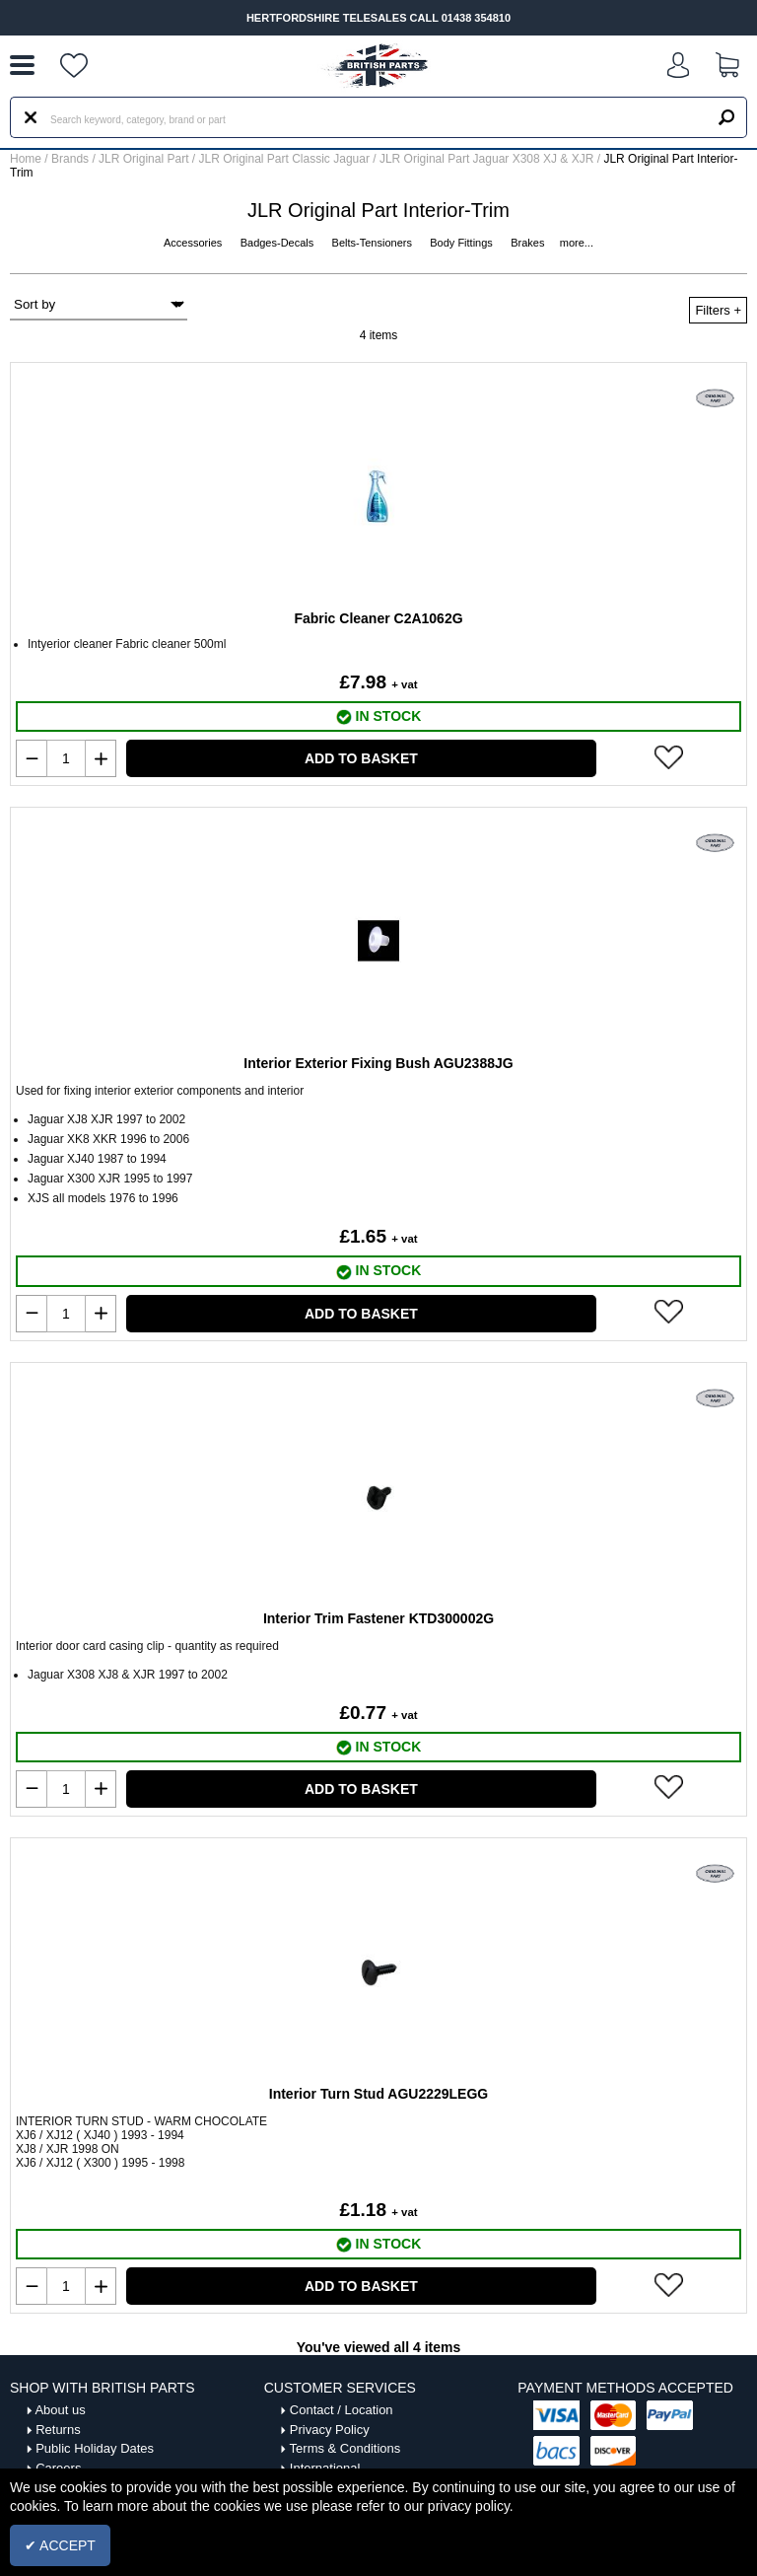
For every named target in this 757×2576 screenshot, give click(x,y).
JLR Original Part (145, 159)
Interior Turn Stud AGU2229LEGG (378, 2094)
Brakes (529, 243)
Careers (58, 2468)
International (325, 2468)
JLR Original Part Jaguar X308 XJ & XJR (488, 159)
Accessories (194, 243)
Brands (70, 159)
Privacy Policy (330, 2429)
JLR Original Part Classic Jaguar (286, 159)
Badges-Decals (279, 243)
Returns (58, 2429)
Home (25, 159)
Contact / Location (341, 2409)
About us (59, 2409)
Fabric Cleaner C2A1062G (378, 618)
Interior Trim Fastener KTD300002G (378, 1618)
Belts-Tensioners (373, 243)
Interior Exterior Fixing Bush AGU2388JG (378, 1063)
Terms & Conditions (345, 2448)
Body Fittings (463, 243)
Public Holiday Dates (94, 2448)
